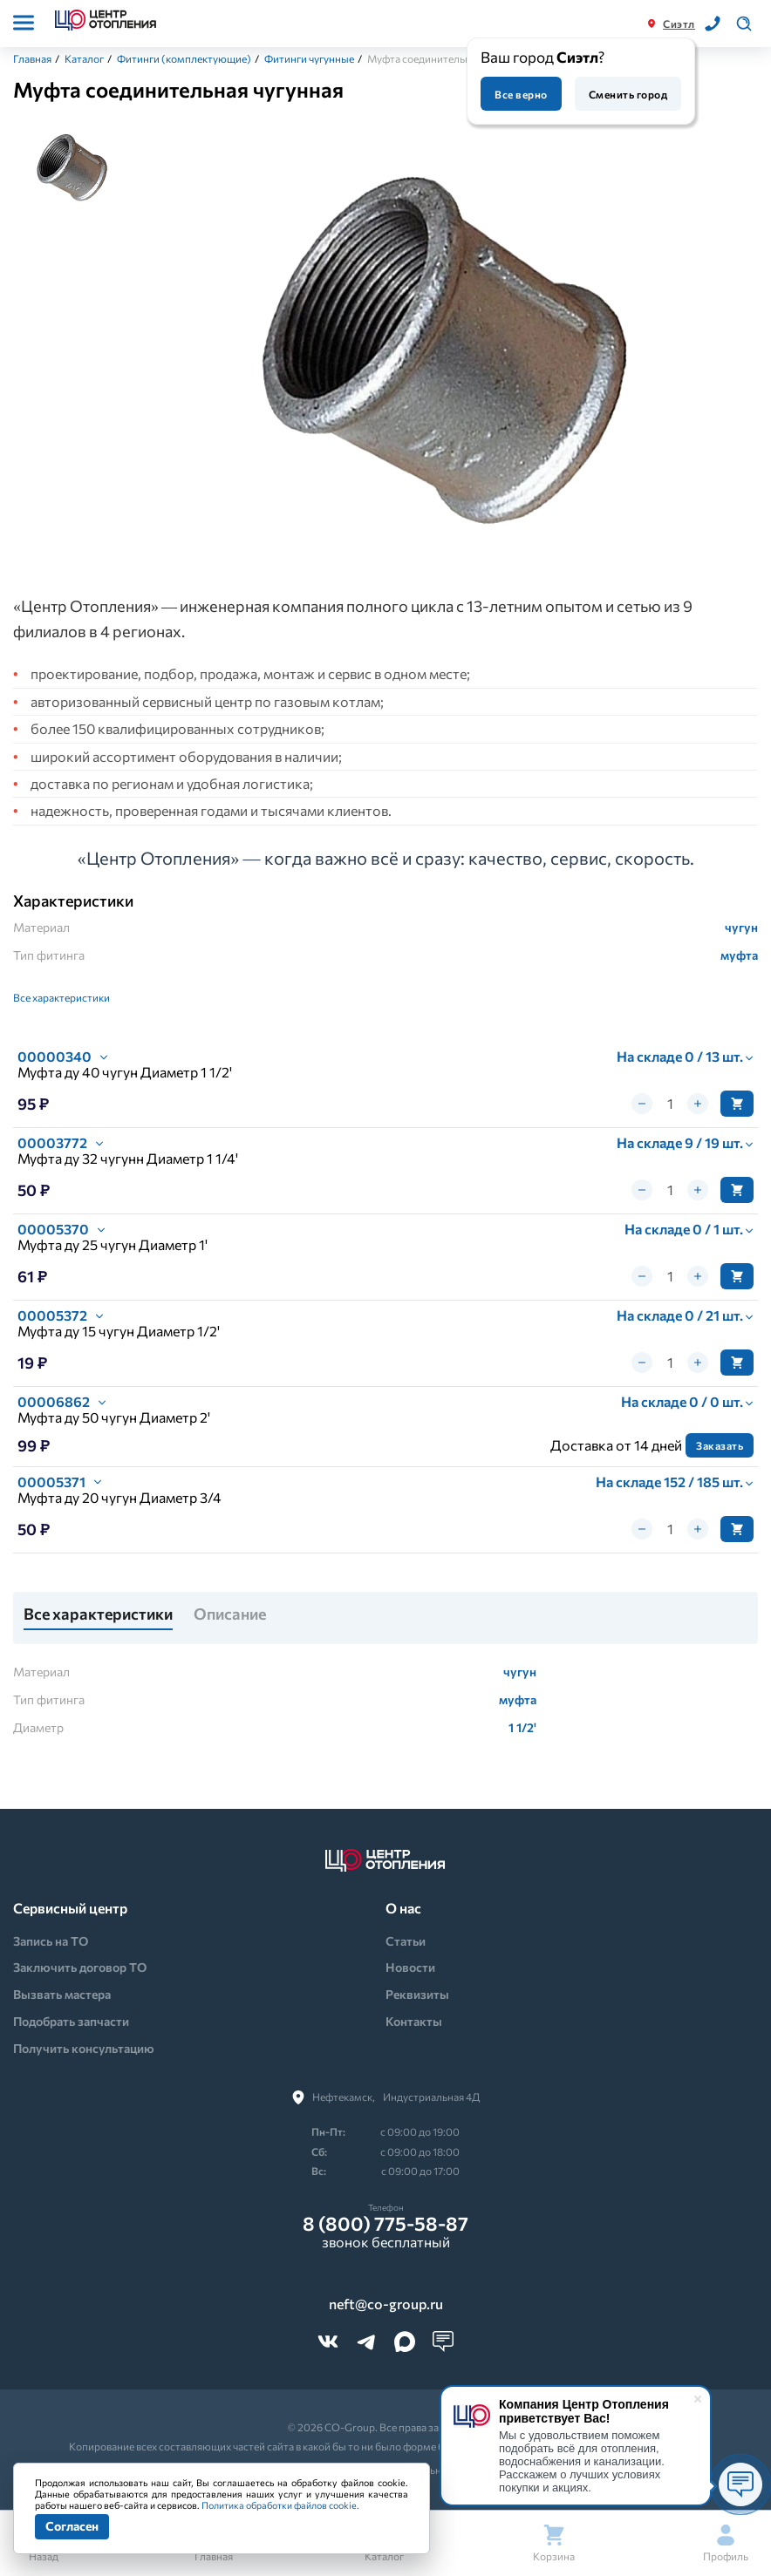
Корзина (554, 2543)
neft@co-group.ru (386, 2304)
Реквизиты (417, 1994)
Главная (32, 58)
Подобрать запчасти (71, 2021)
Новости (410, 1967)
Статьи (406, 1941)
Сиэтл (679, 23)
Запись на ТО (50, 1941)
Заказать (719, 1445)
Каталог (84, 58)
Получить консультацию (83, 2048)
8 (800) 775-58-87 (385, 2223)
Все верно (521, 94)
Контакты (414, 2021)
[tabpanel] (447, 359)
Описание (230, 1614)
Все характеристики (61, 997)
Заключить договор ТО (80, 1967)
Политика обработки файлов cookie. (280, 2505)
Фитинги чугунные (309, 58)
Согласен (72, 2525)
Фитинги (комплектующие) (184, 58)
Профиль (725, 2543)
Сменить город (628, 94)
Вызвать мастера (62, 1994)
